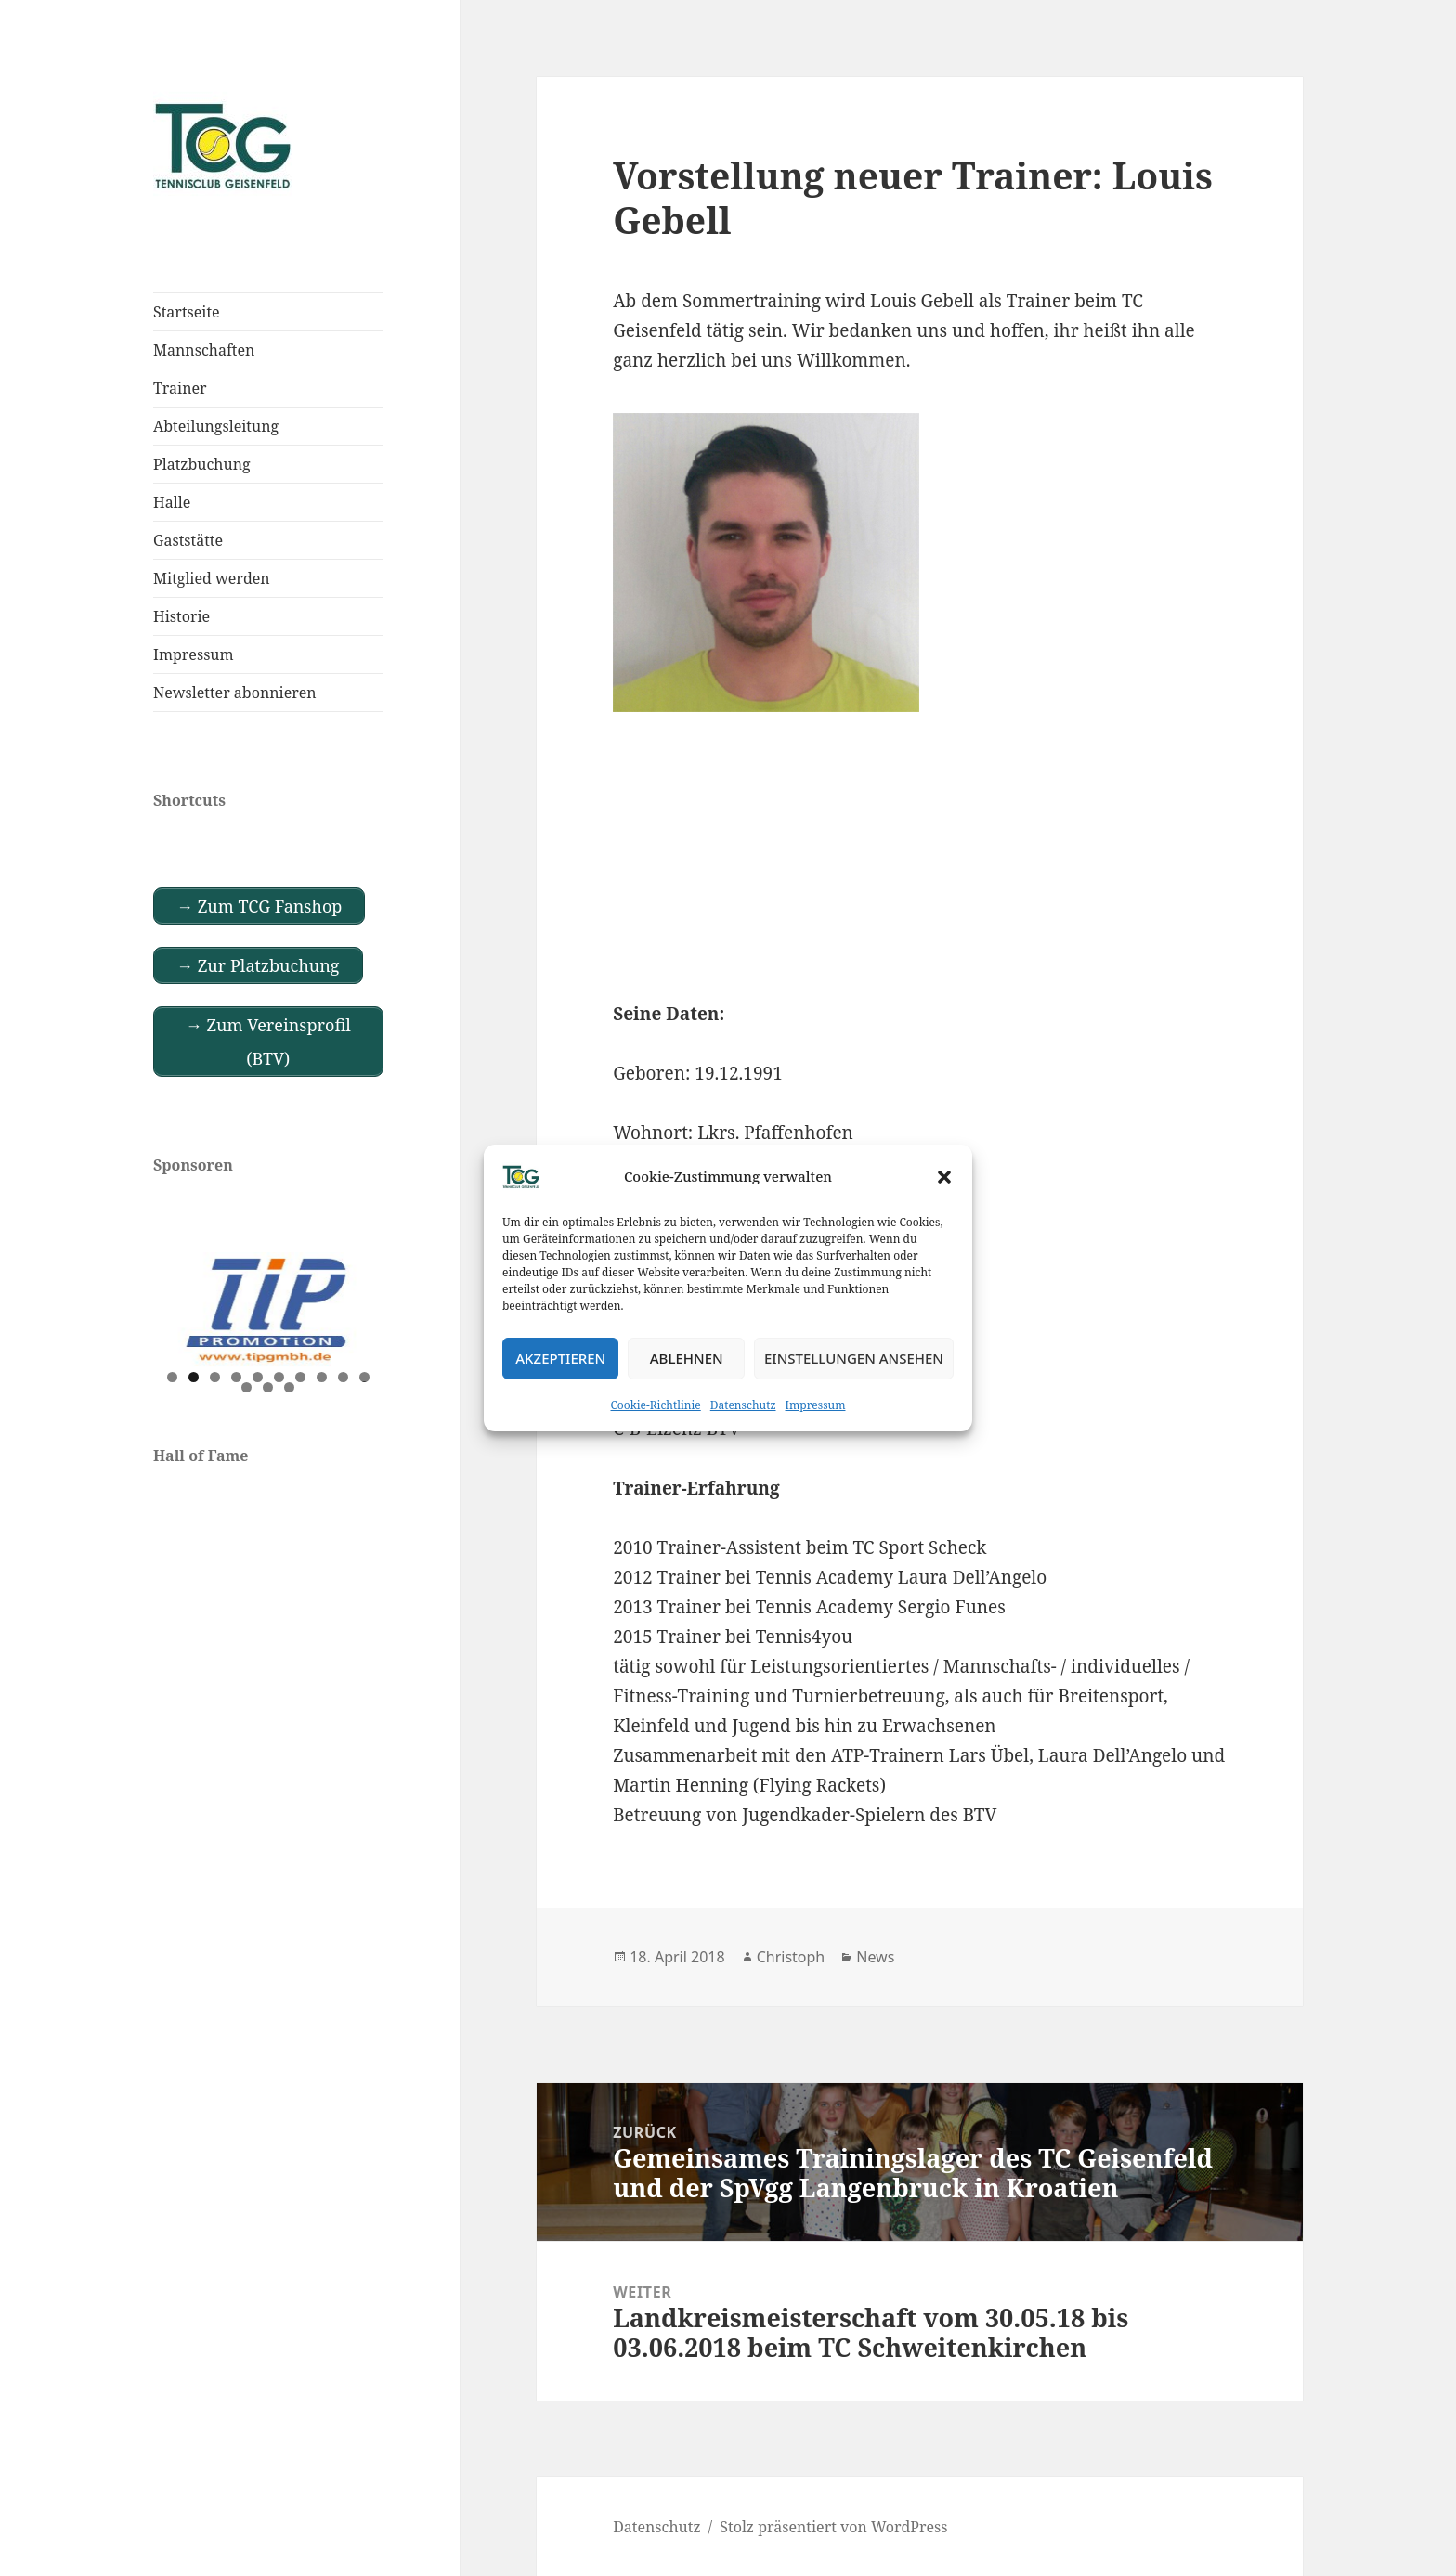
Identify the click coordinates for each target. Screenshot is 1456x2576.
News (875, 1957)
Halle (171, 502)
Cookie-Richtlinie (656, 1405)
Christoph (791, 1957)
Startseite (186, 312)
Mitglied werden (211, 578)
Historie (181, 616)
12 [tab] (268, 1387)
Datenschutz (743, 1405)
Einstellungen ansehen (853, 1358)
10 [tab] (365, 1377)
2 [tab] (193, 1377)
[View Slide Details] (268, 1309)
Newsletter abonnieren (235, 692)
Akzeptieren (560, 1358)
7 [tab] (300, 1377)
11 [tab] (247, 1387)
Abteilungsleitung (216, 426)
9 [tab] (343, 1377)
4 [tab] (236, 1377)
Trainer (180, 388)
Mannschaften (203, 350)
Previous (176, 1305)
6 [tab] (279, 1377)
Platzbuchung (202, 464)
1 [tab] (172, 1377)
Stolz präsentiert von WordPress (833, 2527)
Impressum (816, 1405)
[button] (944, 1177)
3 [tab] (215, 1377)
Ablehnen (686, 1358)
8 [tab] (322, 1377)
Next (360, 1305)
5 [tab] (258, 1377)
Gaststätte (188, 540)
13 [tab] (289, 1387)
